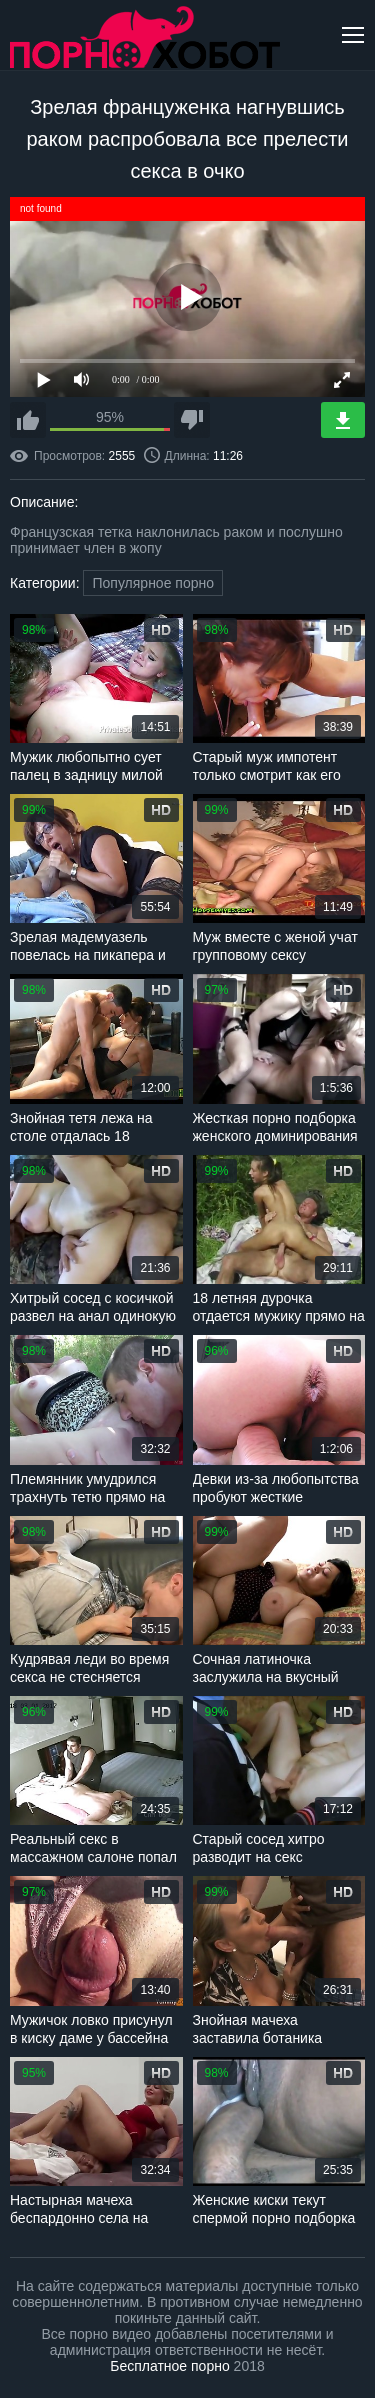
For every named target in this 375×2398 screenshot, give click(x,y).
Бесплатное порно (169, 2366)
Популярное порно (153, 583)
